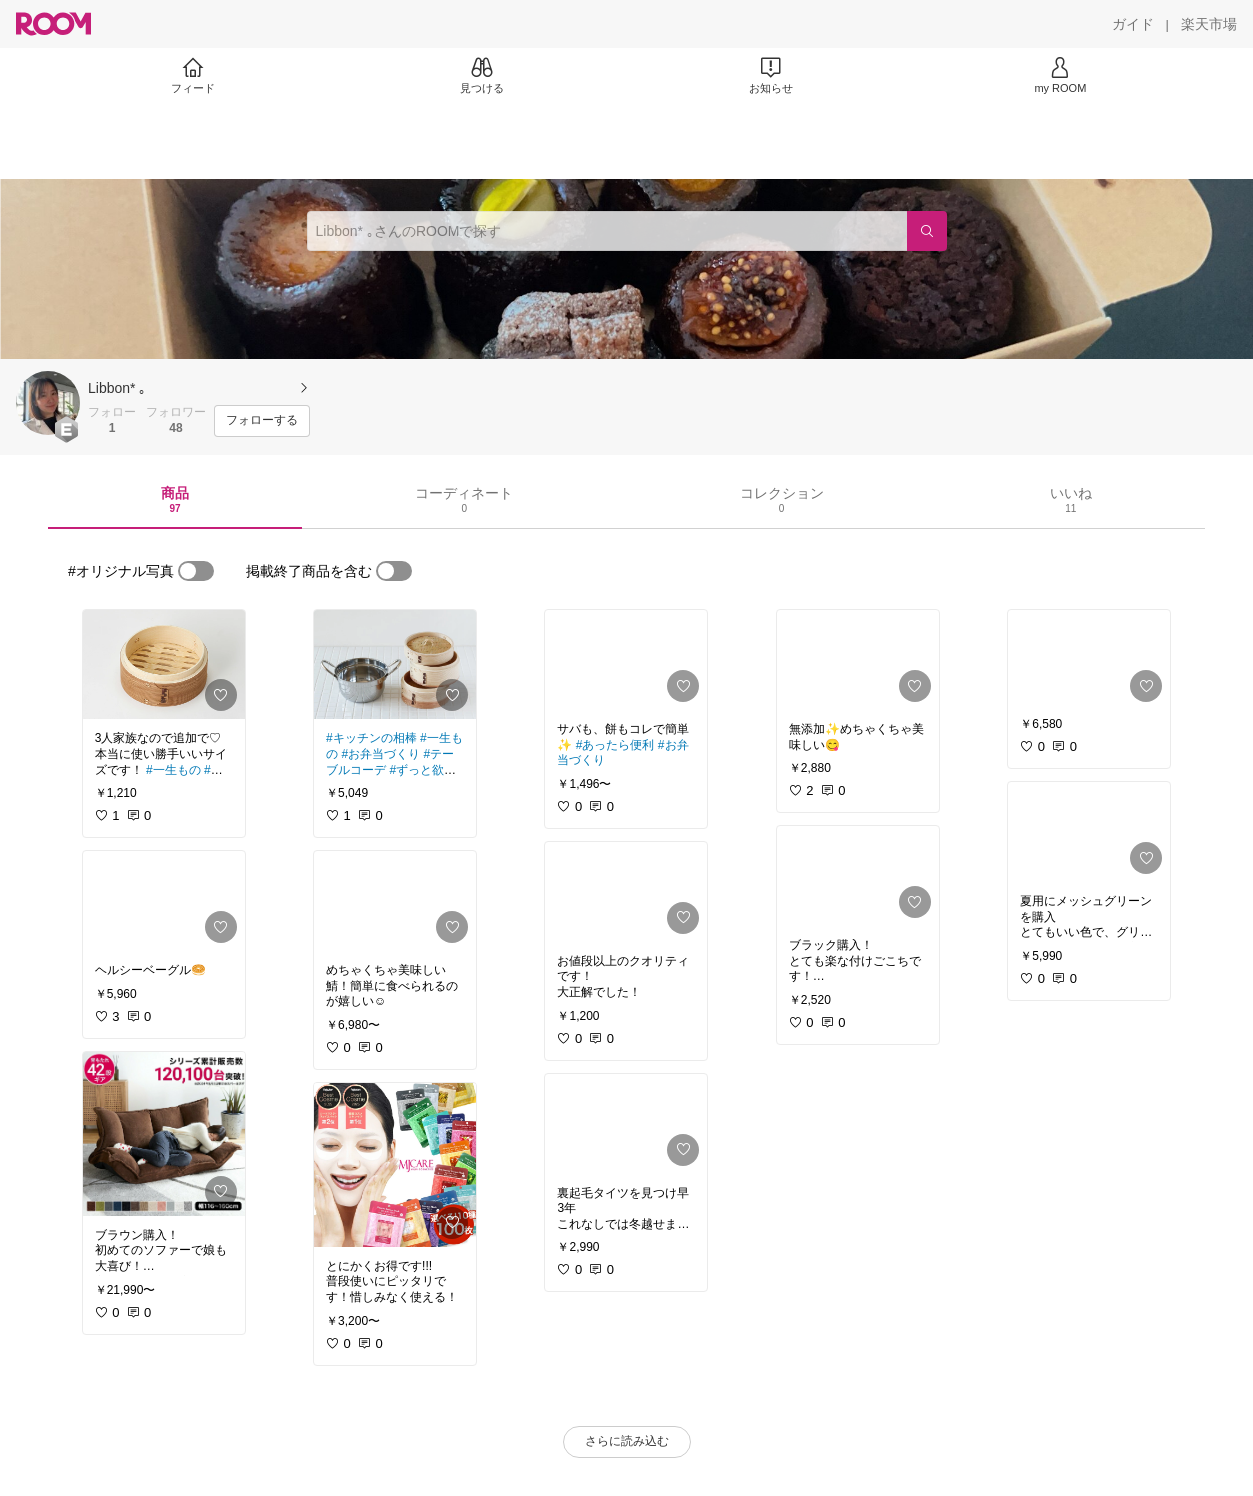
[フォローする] (262, 421)
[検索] (927, 231)
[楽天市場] (1209, 24)
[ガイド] (1133, 24)
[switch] (196, 571)
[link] (164, 664)
